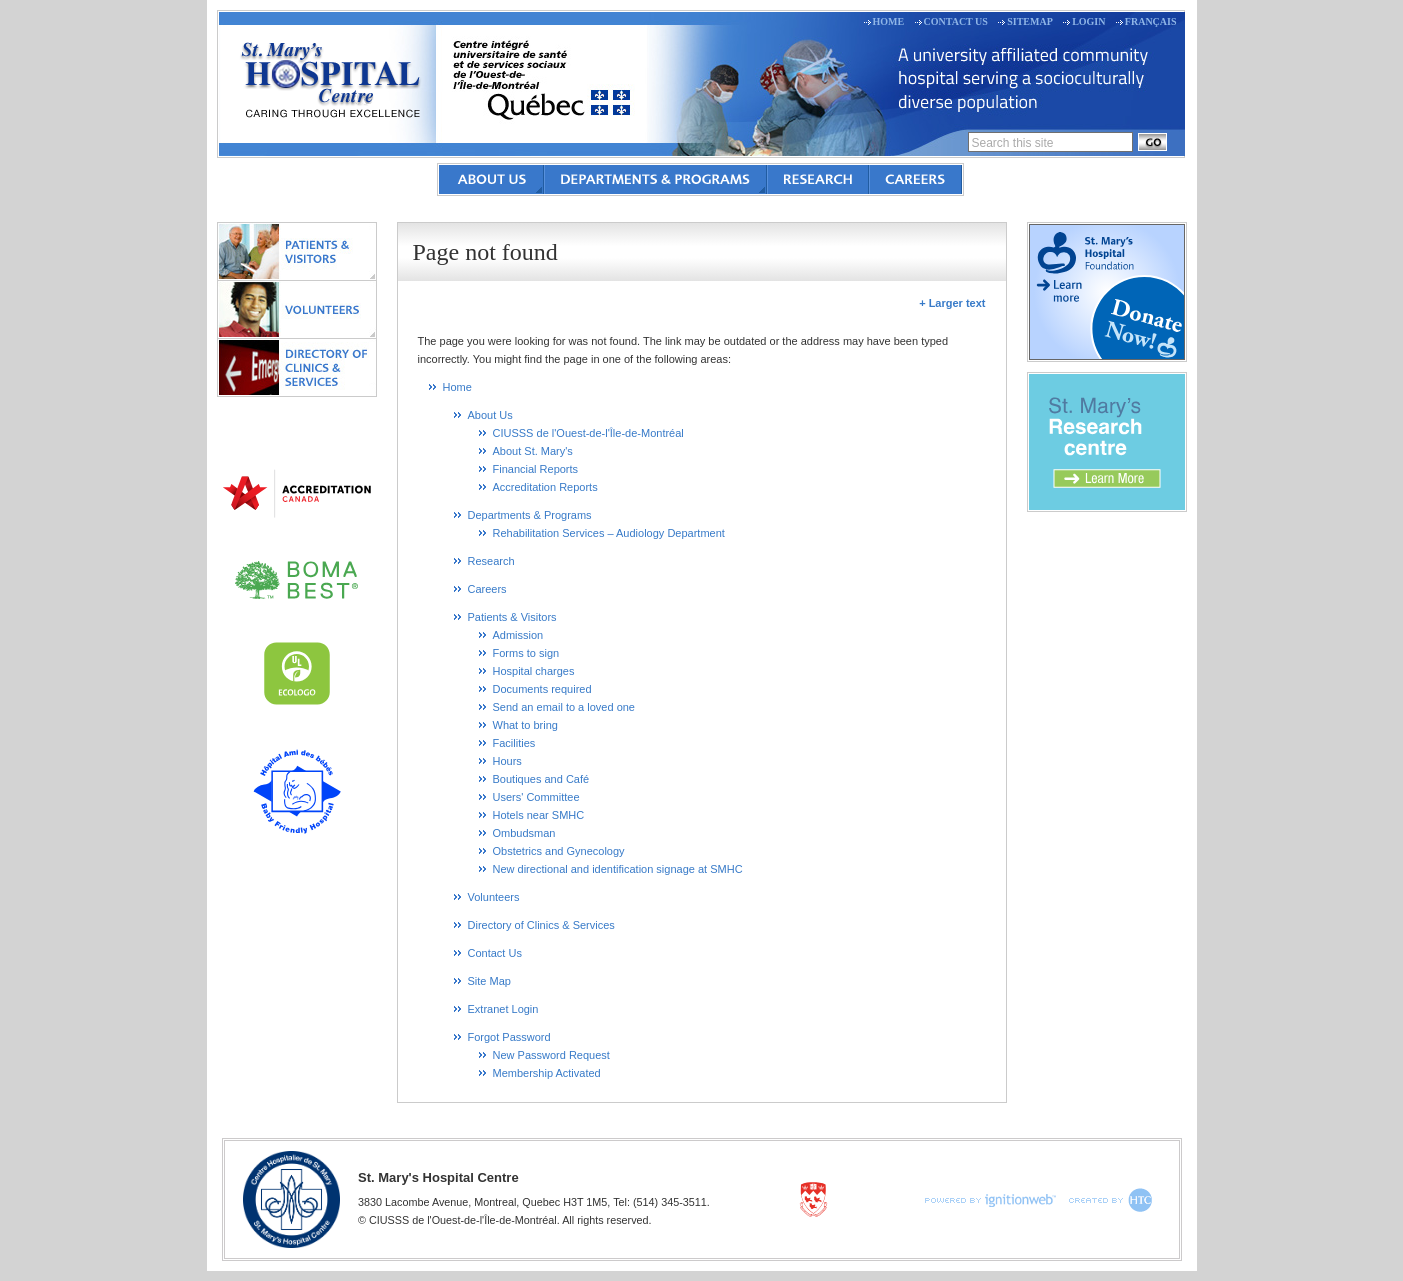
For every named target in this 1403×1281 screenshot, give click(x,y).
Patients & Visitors (297, 251)
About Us (491, 179)
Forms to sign (526, 653)
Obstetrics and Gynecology (559, 851)
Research (818, 179)
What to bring (525, 725)
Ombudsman (524, 833)
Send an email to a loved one (564, 707)
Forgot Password (509, 1037)
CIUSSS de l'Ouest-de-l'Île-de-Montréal (588, 433)
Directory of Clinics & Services (297, 367)
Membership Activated (547, 1073)
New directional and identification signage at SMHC (618, 869)
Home (889, 21)
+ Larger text (952, 303)
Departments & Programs (655, 179)
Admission (518, 635)
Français (1151, 21)
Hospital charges (534, 671)
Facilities (514, 743)
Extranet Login (503, 1009)
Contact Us (956, 21)
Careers (915, 179)
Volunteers (297, 309)
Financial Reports (536, 469)
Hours (507, 761)
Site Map (489, 981)
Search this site (1013, 143)
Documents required (542, 689)
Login (1088, 21)
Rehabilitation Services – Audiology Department (609, 533)
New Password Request (551, 1055)
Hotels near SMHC (539, 815)
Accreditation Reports (545, 487)
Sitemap (1030, 21)
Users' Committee (536, 797)
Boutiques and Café (541, 779)
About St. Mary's (533, 451)
